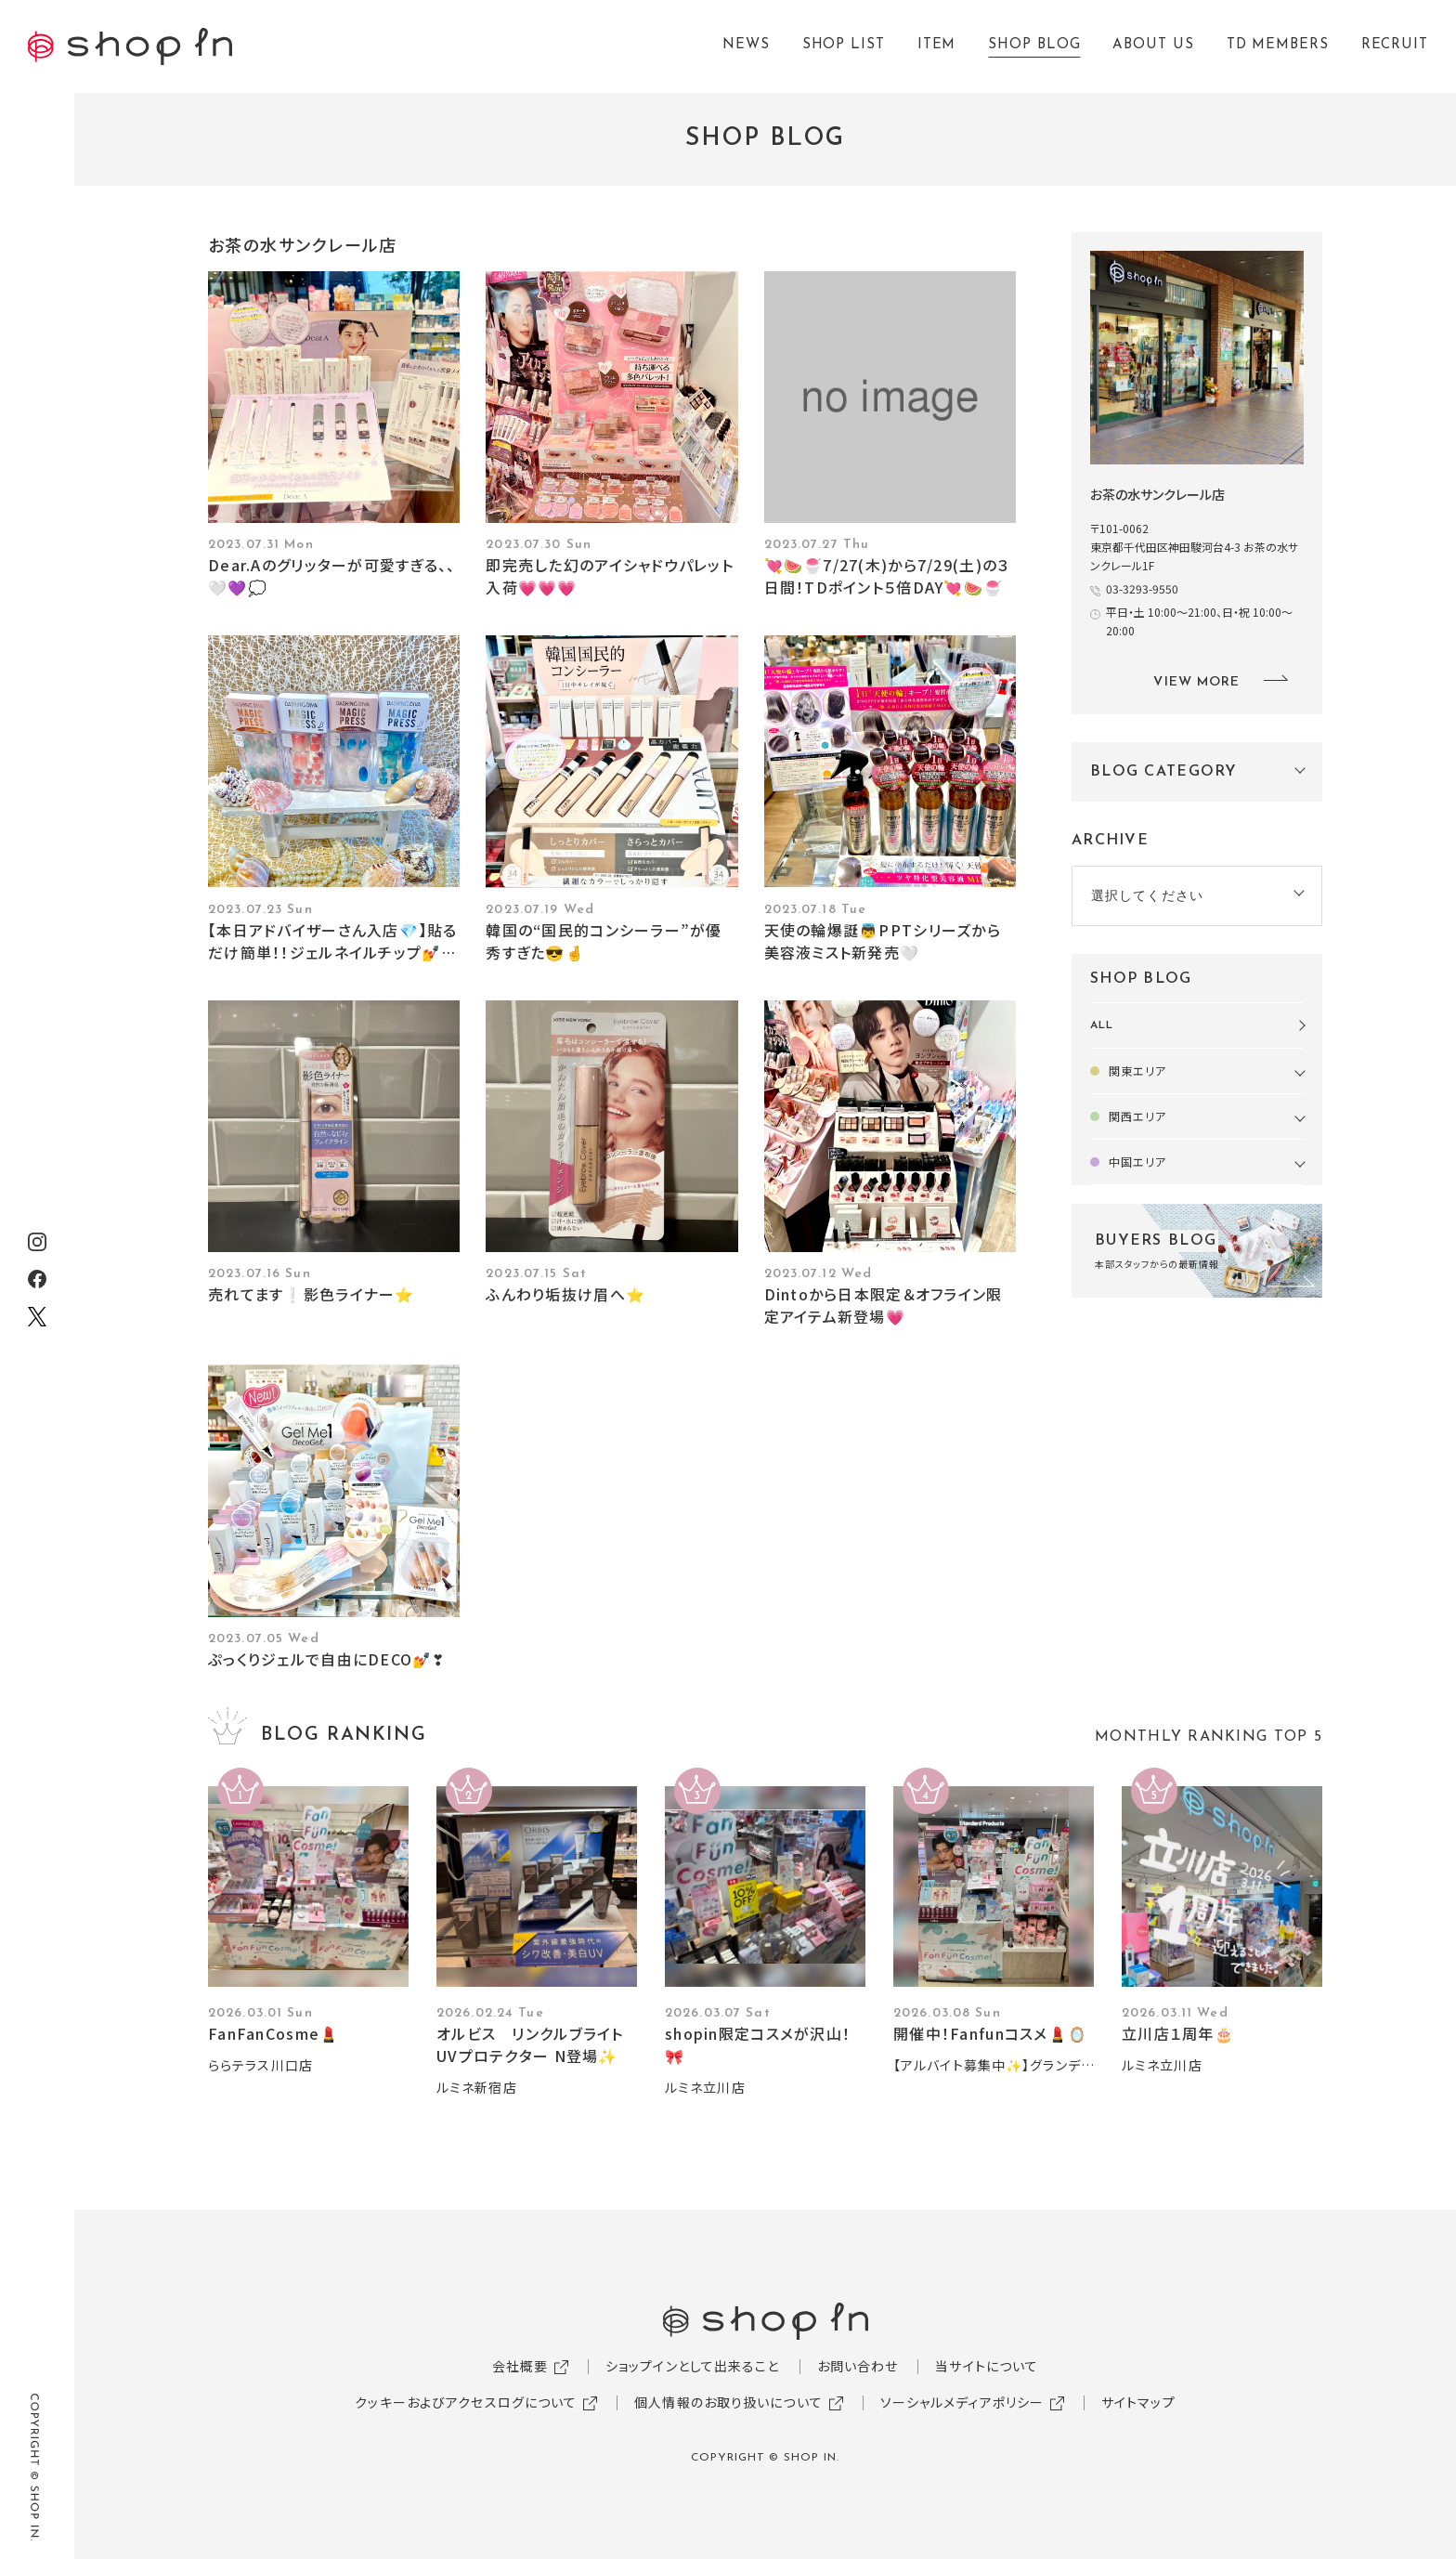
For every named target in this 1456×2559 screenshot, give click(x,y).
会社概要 (520, 2366)
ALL (1101, 1025)
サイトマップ (1138, 2402)
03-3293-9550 (1142, 588)
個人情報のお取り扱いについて (728, 2402)
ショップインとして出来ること (692, 2366)
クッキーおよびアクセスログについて (466, 2402)
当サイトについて (986, 2366)
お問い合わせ (858, 2366)
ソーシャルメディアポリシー (962, 2402)
